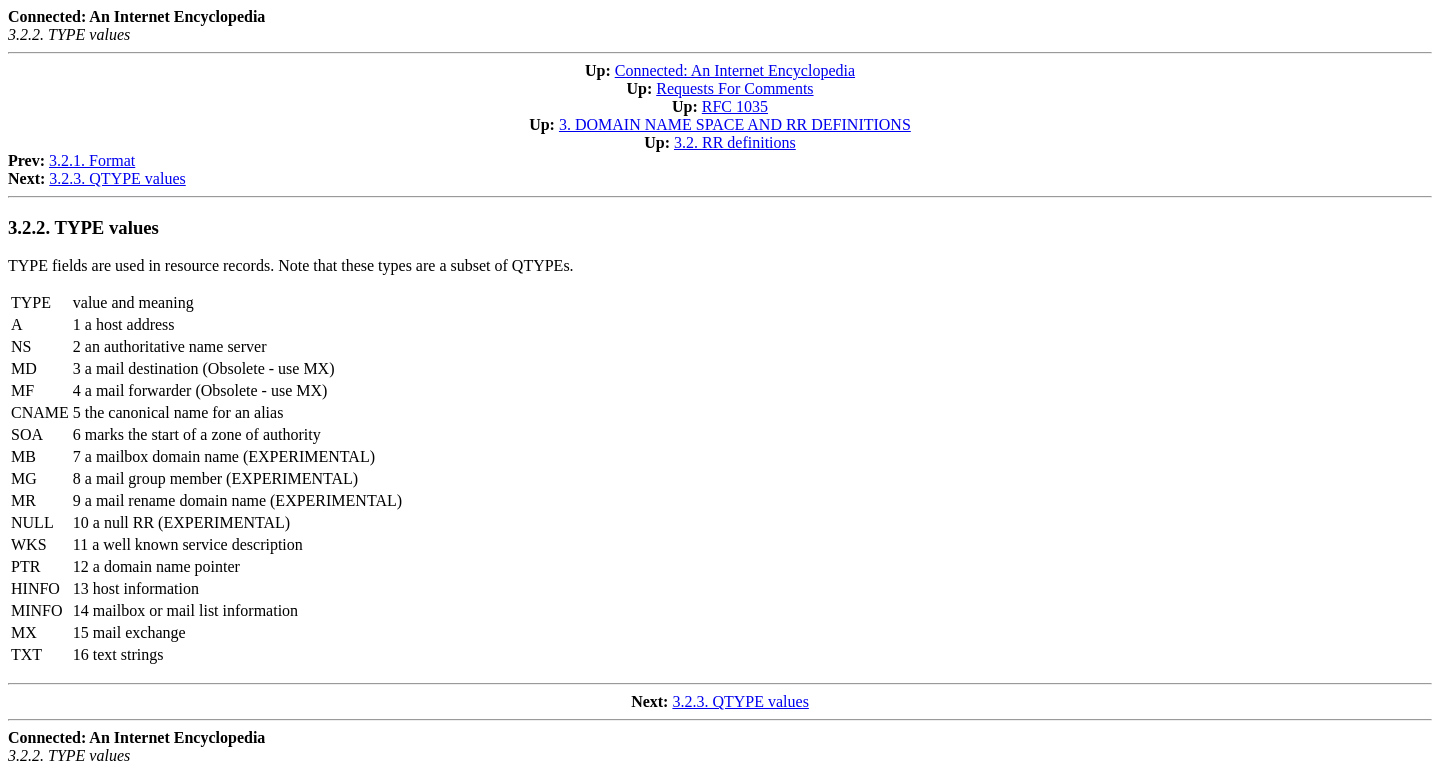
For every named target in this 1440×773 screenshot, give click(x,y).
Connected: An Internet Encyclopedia (735, 70)
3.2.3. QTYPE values (117, 178)
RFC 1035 (735, 106)
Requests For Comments (734, 88)
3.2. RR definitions (735, 142)
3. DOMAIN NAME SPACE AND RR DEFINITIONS (735, 124)
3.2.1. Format (92, 160)
